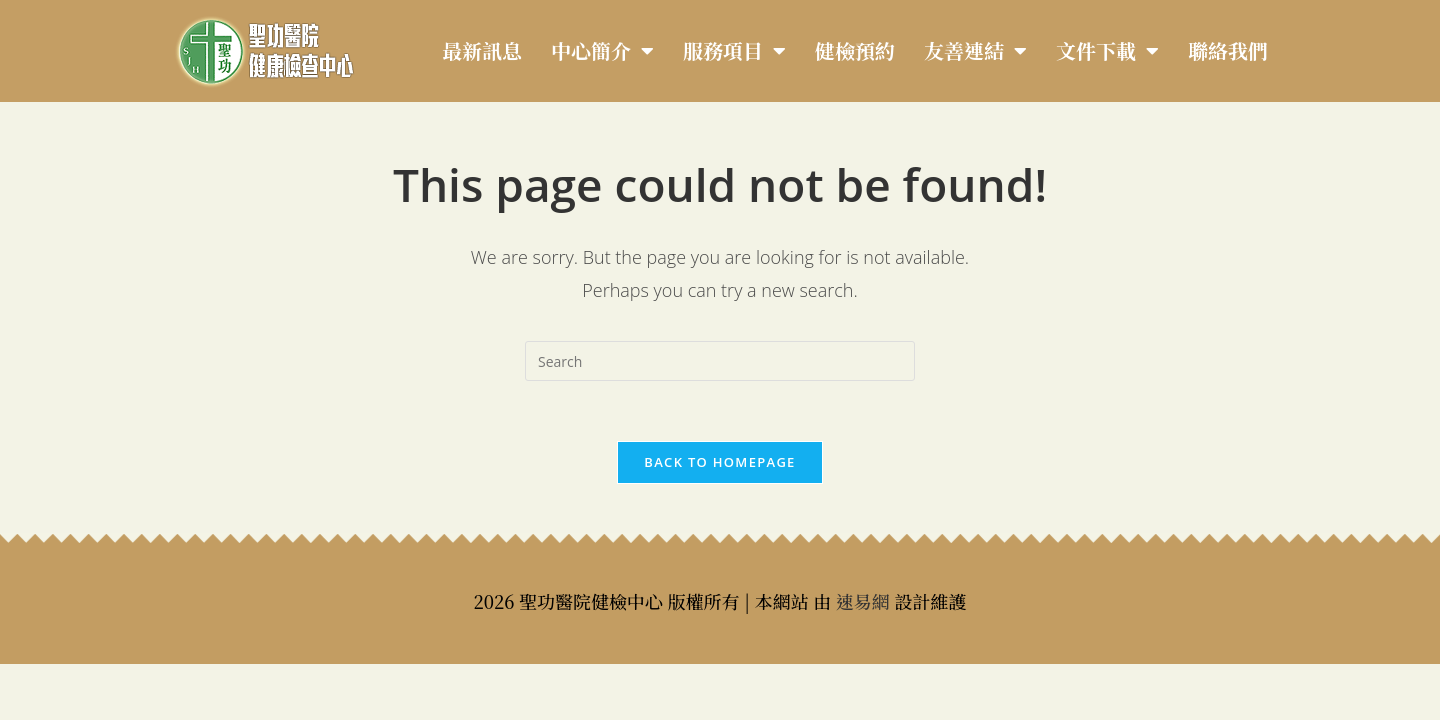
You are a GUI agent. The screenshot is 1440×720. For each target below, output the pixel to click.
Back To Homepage (719, 462)
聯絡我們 (1228, 50)
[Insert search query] (720, 361)
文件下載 (1107, 51)
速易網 (863, 601)
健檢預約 (855, 50)
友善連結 (975, 51)
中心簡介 (602, 51)
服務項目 (734, 51)
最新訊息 (482, 50)
